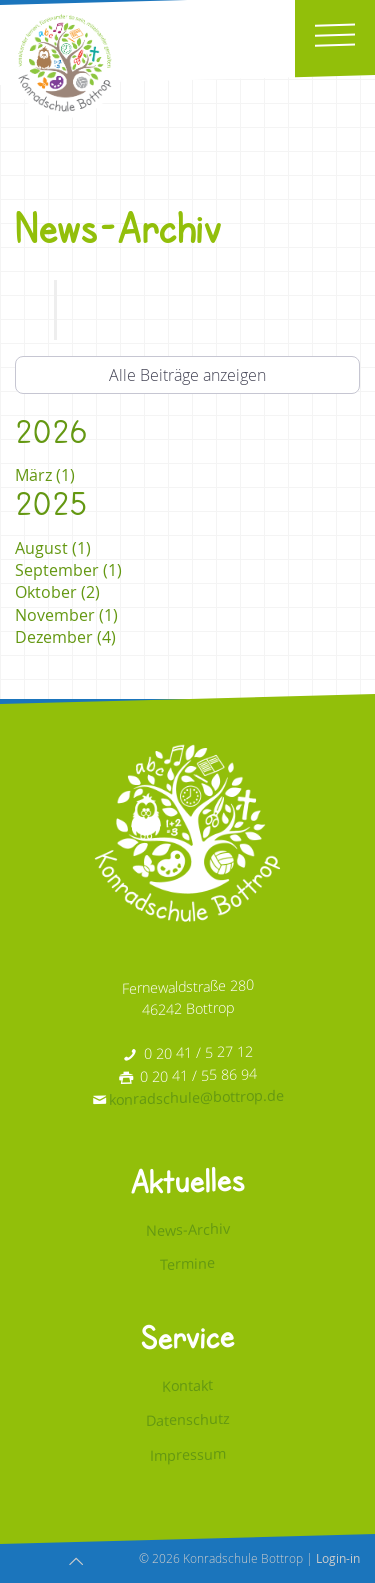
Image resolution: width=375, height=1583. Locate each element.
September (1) (68, 570)
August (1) (53, 548)
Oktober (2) (57, 592)
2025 (51, 503)
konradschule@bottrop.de (196, 1097)
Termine (187, 1263)
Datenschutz (188, 1419)
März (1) (45, 475)
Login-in (338, 1558)
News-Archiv (188, 1228)
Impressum (188, 1453)
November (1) (66, 615)
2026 (51, 431)
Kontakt (187, 1384)
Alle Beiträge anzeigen (187, 375)
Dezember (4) (65, 637)
